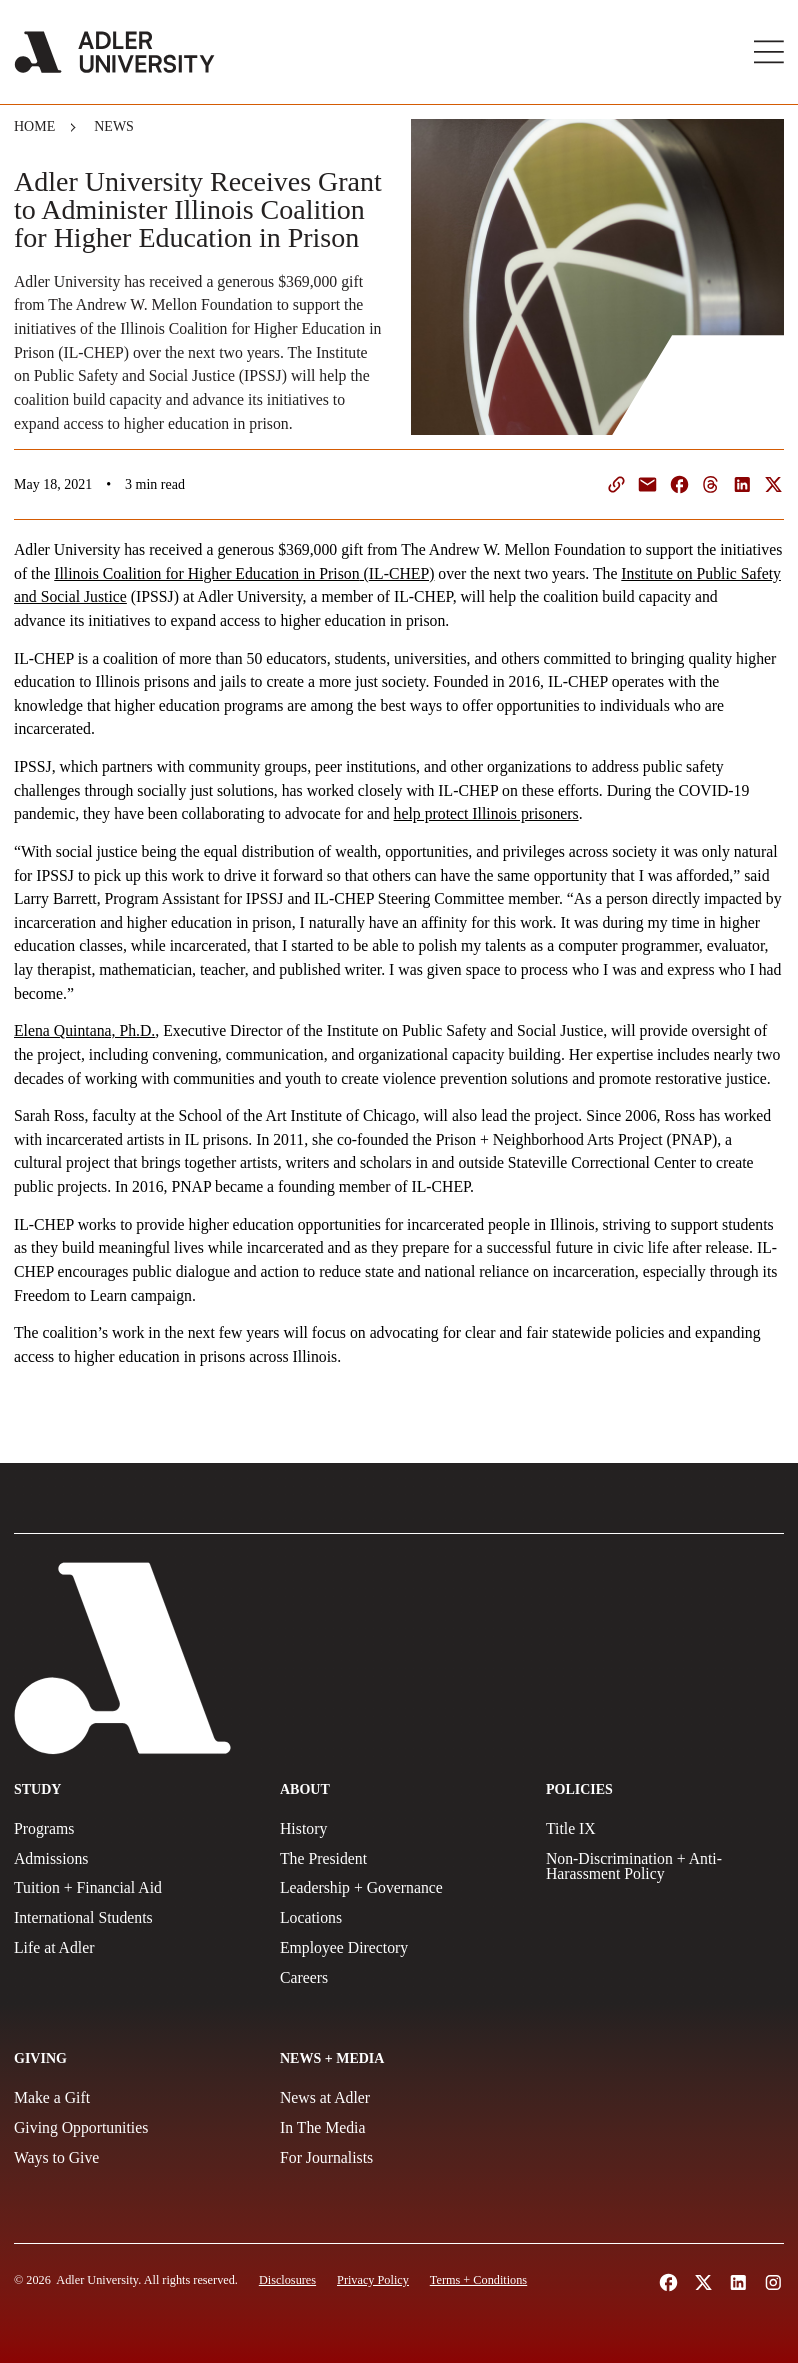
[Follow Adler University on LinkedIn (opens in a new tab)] (738, 2282)
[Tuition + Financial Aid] (133, 1888)
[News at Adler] (399, 2098)
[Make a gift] (133, 2098)
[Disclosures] (287, 2280)
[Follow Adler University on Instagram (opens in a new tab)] (773, 2282)
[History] (399, 1829)
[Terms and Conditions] (478, 2280)
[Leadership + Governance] (399, 1888)
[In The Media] (399, 2128)
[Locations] (399, 1918)
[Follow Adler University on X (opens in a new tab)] (703, 2282)
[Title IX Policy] (665, 1829)
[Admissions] (133, 1859)
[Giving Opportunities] (133, 2128)
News (114, 126)
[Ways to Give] (133, 2158)
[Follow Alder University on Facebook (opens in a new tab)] (668, 2282)
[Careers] (399, 1978)
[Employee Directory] (399, 1948)
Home (34, 126)
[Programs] (133, 1829)
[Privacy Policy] (373, 2280)
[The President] (399, 1859)
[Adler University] (114, 52)
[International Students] (133, 1918)
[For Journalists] (399, 2158)
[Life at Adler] (133, 1948)
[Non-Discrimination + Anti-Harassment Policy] (665, 1867)
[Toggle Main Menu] (769, 52)
